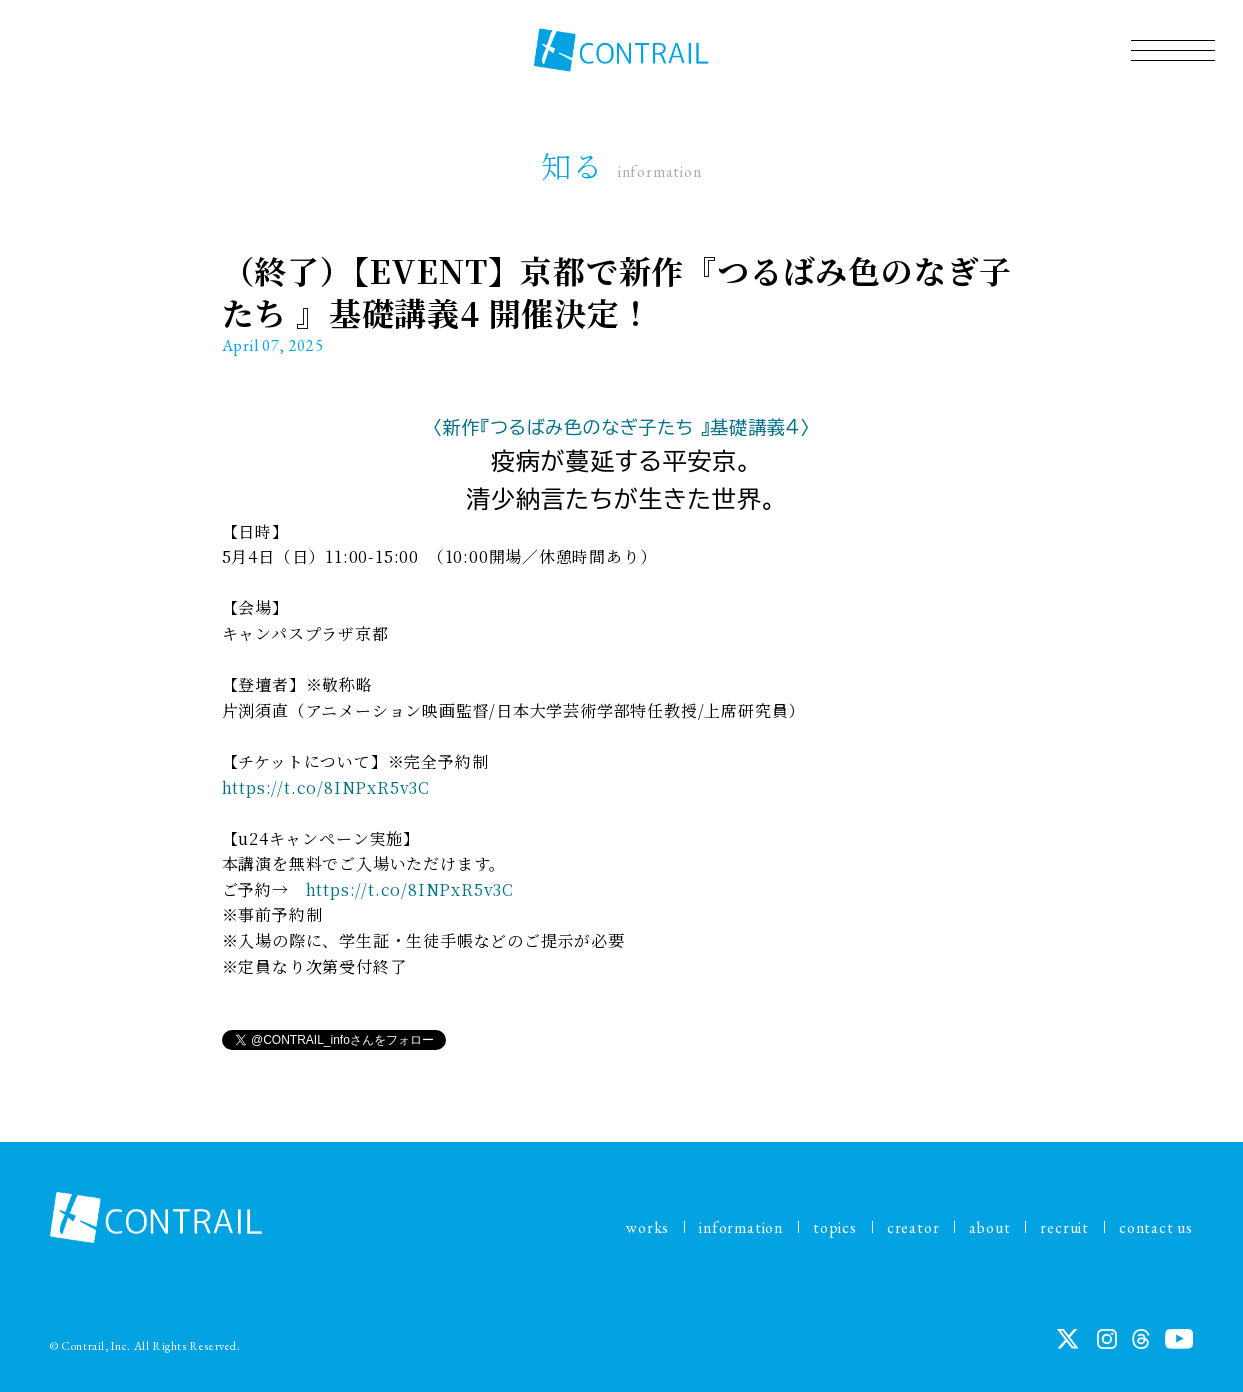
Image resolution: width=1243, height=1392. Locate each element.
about (989, 1227)
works (647, 1227)
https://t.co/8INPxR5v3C (326, 787)
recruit (1064, 1227)
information (741, 1227)
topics (835, 1227)
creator (913, 1227)
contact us (1156, 1227)
